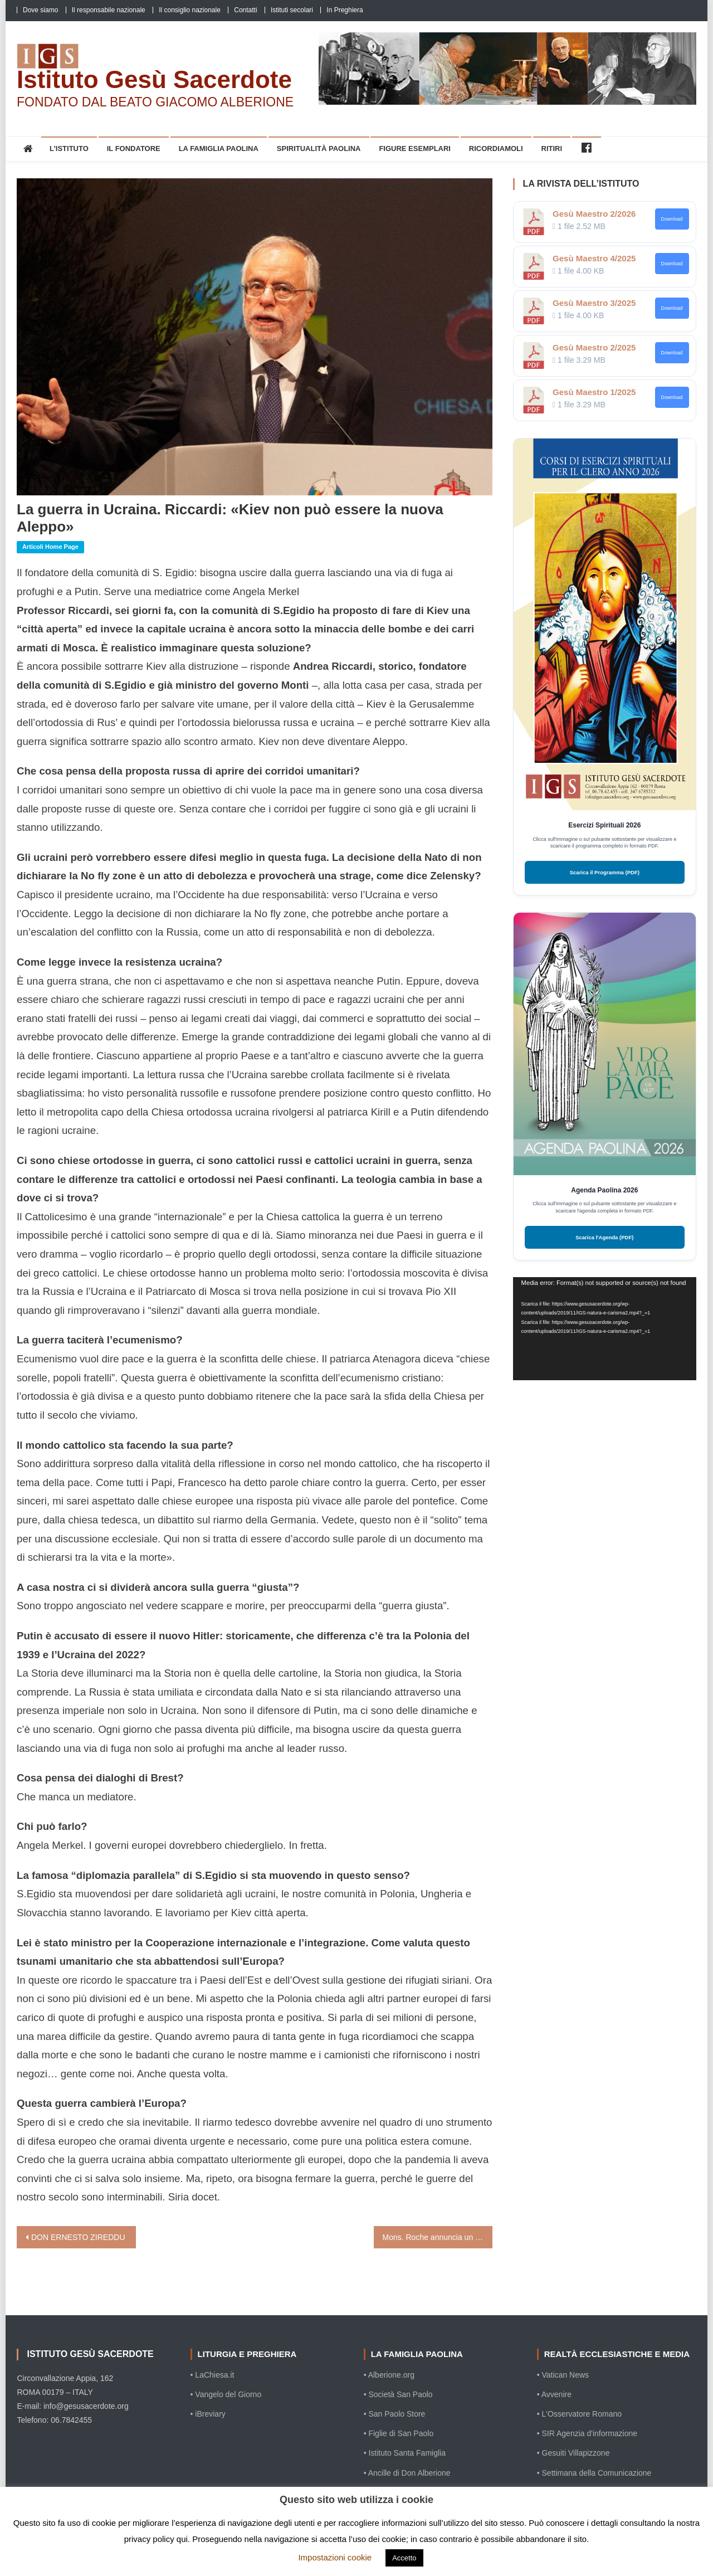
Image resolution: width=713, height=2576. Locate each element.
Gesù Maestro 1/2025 (594, 392)
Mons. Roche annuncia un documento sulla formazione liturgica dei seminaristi (438, 2237)
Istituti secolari (292, 10)
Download (672, 219)
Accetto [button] (404, 2558)
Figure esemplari (415, 148)
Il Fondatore (133, 148)
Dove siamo (40, 10)
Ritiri (552, 148)
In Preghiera (344, 10)
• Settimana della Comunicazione (594, 2472)
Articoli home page (50, 546)
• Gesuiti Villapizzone (573, 2452)
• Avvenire (554, 2394)
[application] (604, 1328)
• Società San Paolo (398, 2394)
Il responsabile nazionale (108, 10)
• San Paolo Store (395, 2413)
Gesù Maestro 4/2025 (594, 258)
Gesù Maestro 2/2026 (594, 213)
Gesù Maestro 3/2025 (594, 303)
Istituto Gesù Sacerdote (154, 79)
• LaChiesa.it (213, 2374)
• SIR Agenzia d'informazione (587, 2433)
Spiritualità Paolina (319, 148)
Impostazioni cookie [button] (335, 2557)
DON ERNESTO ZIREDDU (78, 2237)
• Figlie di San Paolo (399, 2433)
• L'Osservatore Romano (579, 2413)
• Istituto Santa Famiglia (405, 2452)
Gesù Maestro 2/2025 (594, 347)
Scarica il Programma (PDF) (604, 872)
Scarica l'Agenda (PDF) (604, 1237)
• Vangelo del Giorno (226, 2394)
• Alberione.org (389, 2374)
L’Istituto (69, 148)
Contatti (245, 10)
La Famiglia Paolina (218, 148)
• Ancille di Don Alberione (407, 2472)
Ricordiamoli (496, 148)
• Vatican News (563, 2374)
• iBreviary (208, 2413)
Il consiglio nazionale (190, 10)
